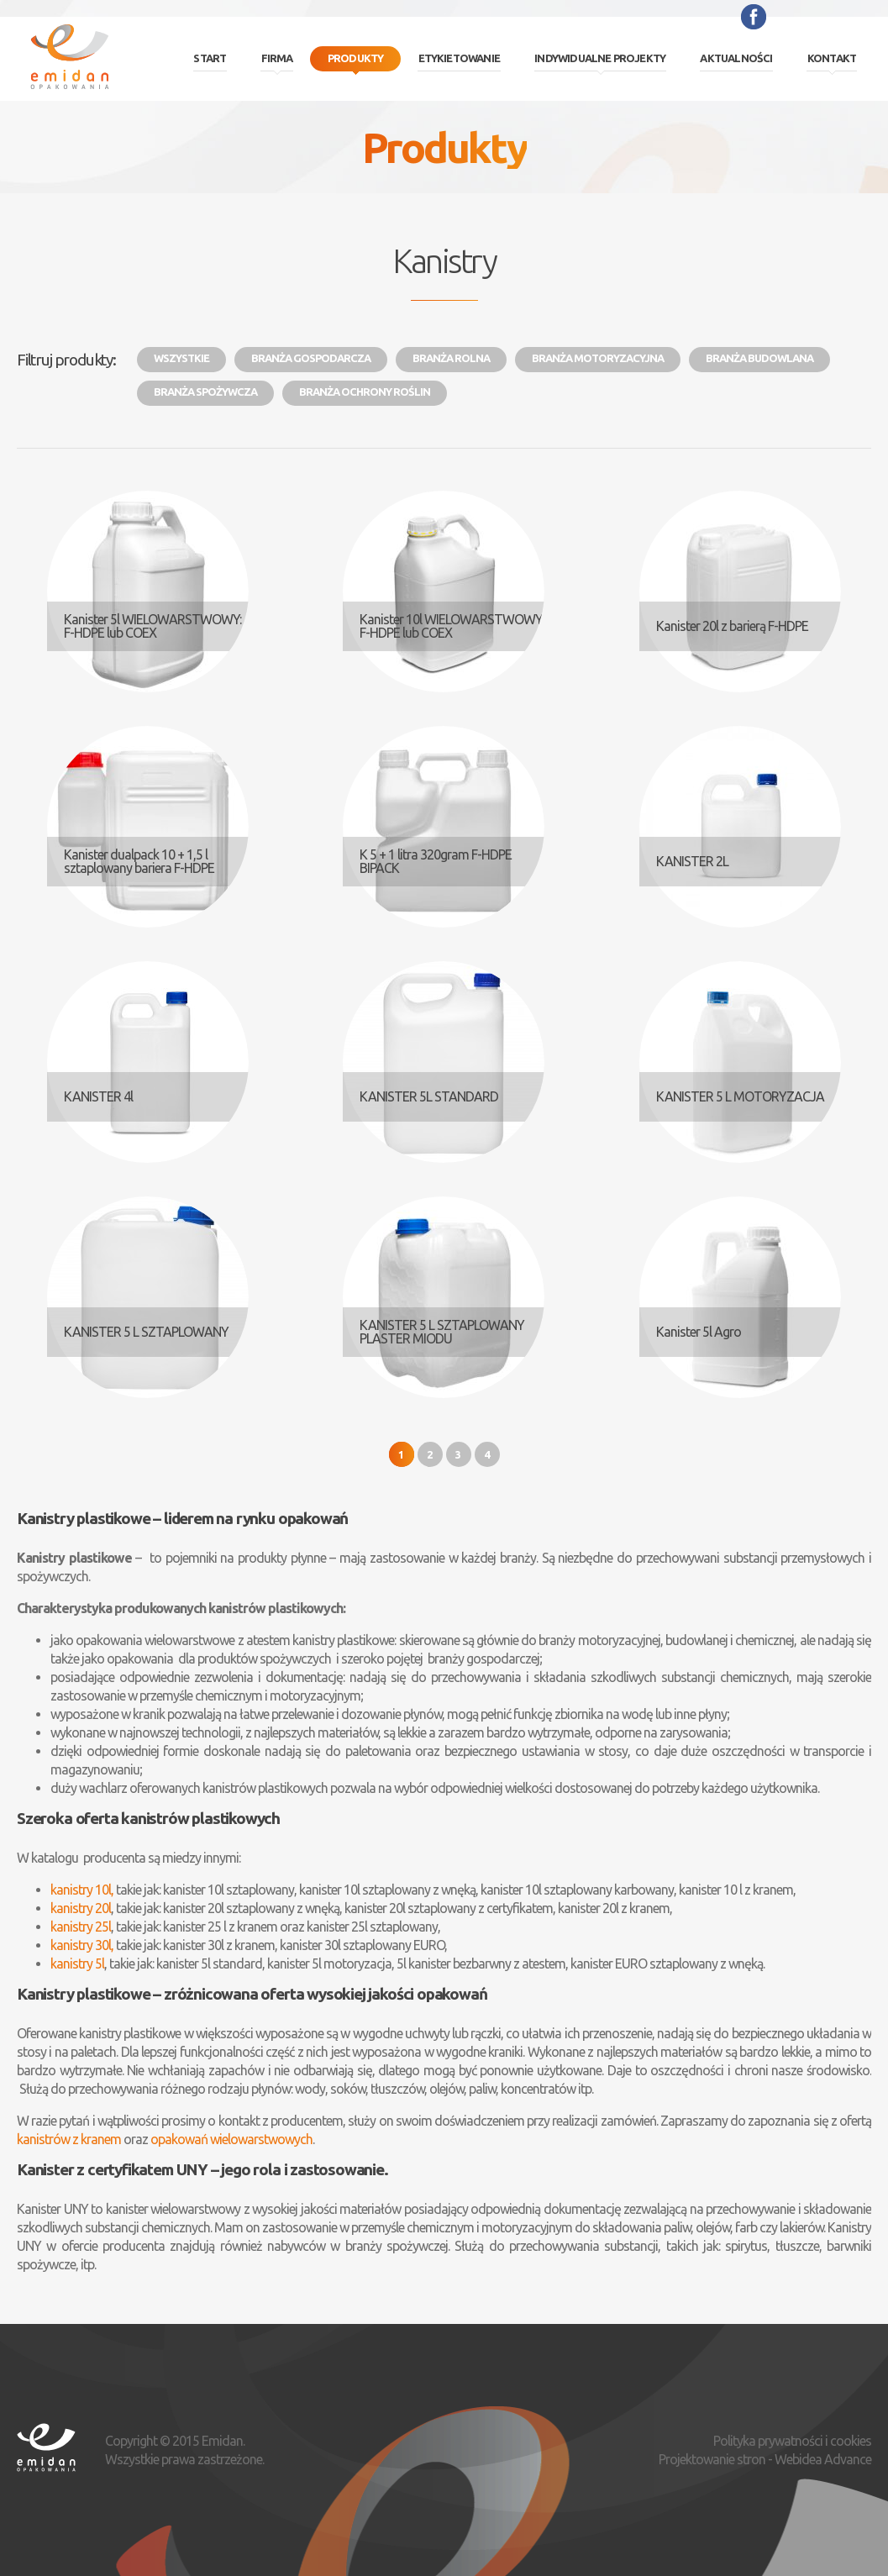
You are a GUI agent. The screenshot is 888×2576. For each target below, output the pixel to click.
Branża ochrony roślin (364, 391)
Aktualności (736, 58)
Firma (277, 58)
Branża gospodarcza (310, 358)
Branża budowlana (759, 358)
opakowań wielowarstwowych (231, 2139)
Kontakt (831, 58)
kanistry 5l (77, 1963)
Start (209, 58)
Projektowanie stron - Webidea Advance (765, 2459)
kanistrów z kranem (69, 2139)
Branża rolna (451, 358)
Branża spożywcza (205, 391)
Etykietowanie (459, 58)
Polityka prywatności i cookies (792, 2440)
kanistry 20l (80, 1908)
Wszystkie (181, 358)
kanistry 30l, (81, 1945)
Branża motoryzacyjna (598, 358)
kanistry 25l (80, 1926)
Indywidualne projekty (599, 58)
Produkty (356, 58)
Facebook (753, 16)
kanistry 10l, (81, 1889)
